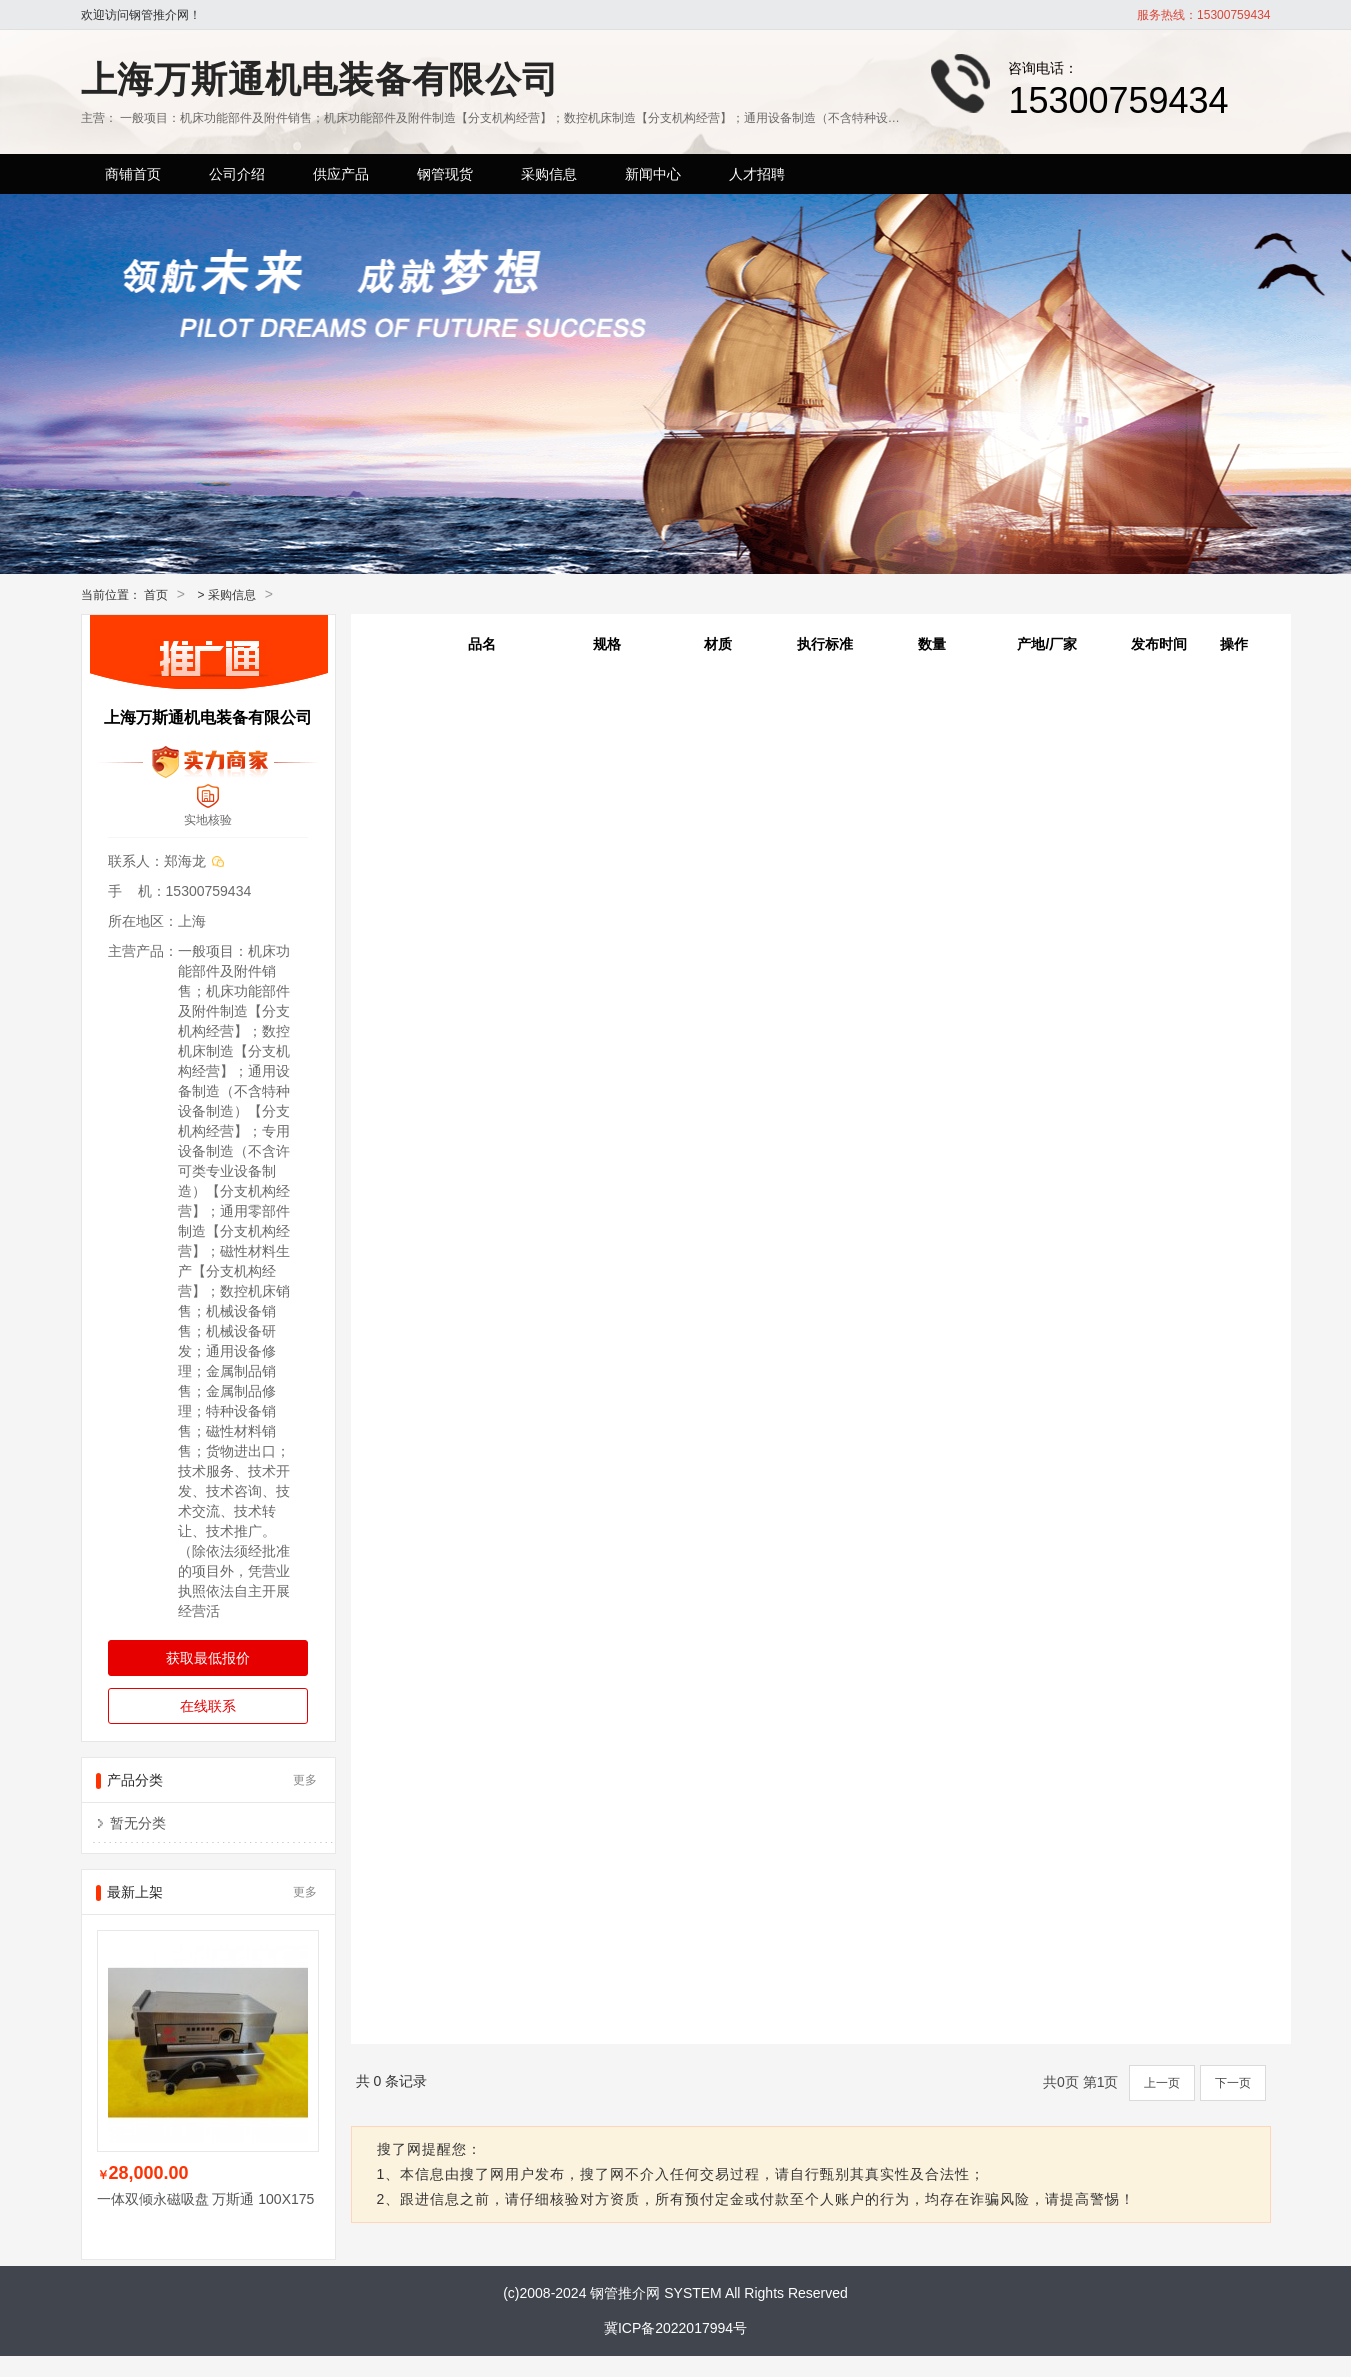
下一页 (1233, 2083)
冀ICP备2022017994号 (675, 2328)
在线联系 (208, 1706)
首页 (156, 595)
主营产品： (143, 951)
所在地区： (143, 921)
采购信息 (232, 595)
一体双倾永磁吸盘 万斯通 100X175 (206, 2199)
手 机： (137, 891)
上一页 (1162, 2083)
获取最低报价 (208, 1658)
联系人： (136, 861)
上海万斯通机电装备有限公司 (320, 79)
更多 (305, 1780)
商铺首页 (133, 174)
